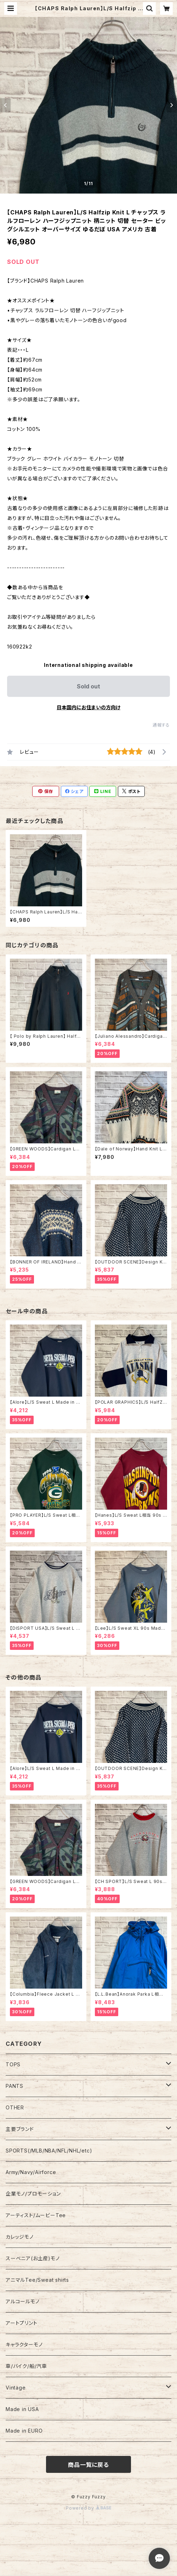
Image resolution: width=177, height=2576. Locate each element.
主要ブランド (20, 2129)
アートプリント (22, 2323)
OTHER (15, 2107)
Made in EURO (24, 2431)
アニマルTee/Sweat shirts (37, 2280)
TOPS (13, 2064)
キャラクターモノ (24, 2344)
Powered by (88, 2508)
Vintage (16, 2388)
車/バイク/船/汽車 (26, 2366)
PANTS (14, 2086)
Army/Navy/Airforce (31, 2172)
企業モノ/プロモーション (33, 2194)
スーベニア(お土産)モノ (33, 2258)
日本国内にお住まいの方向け (88, 707)
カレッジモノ (20, 2237)
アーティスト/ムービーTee (36, 2215)
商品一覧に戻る (88, 2464)
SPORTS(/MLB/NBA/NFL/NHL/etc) (49, 2151)
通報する (161, 725)
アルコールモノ (23, 2301)
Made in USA (22, 2409)
